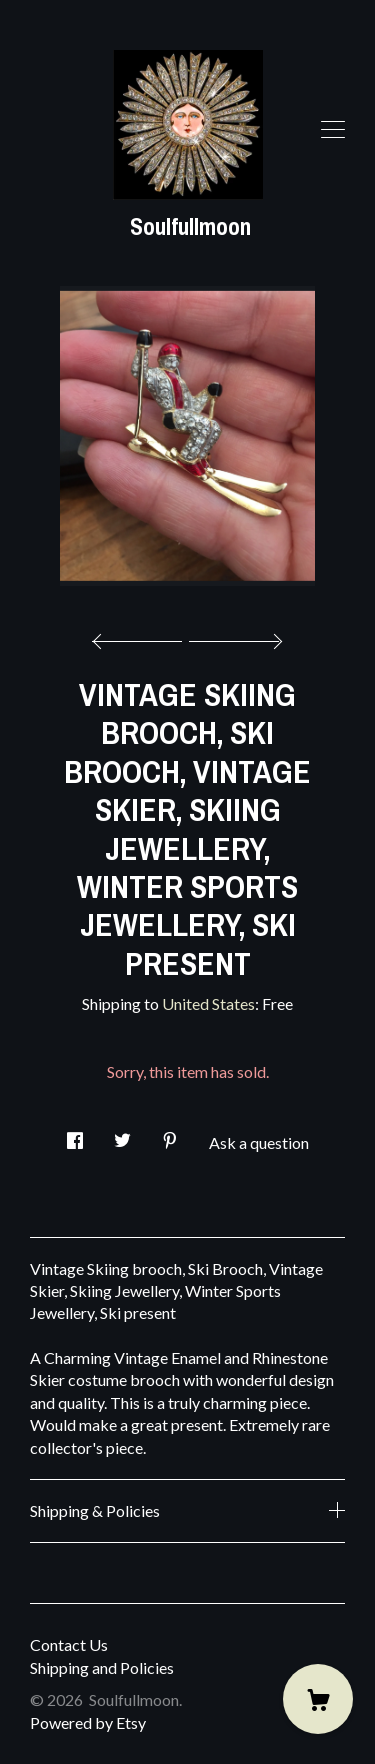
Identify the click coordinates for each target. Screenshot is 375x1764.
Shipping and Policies (102, 1667)
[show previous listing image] (142, 636)
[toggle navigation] (333, 130)
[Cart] (318, 1699)
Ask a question (259, 1142)
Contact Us (69, 1644)
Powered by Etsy (88, 1722)
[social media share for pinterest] (170, 1134)
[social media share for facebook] (75, 1134)
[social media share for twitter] (122, 1134)
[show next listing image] (233, 636)
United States (208, 1003)
